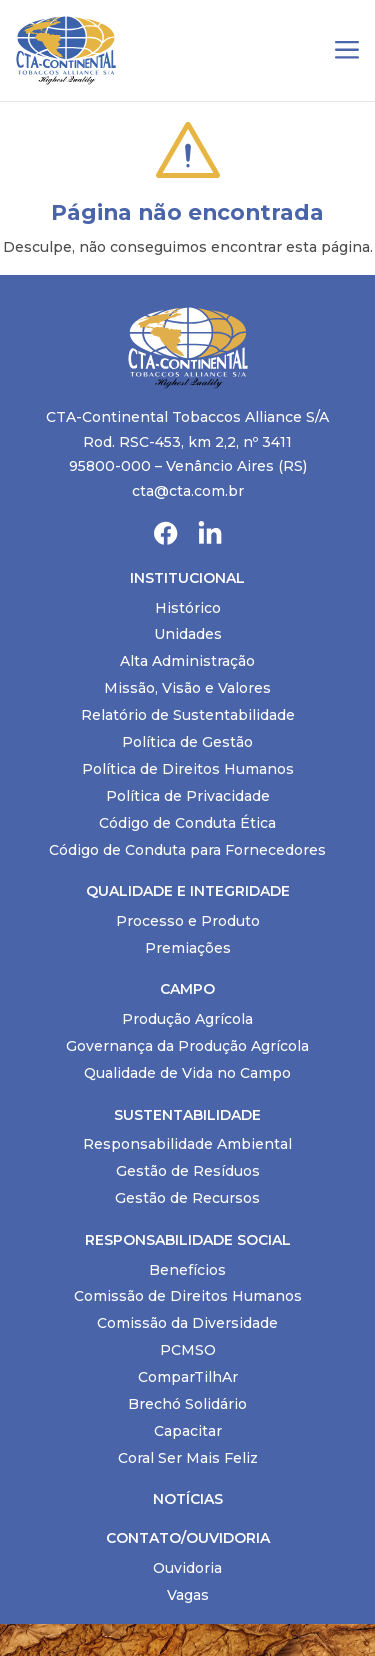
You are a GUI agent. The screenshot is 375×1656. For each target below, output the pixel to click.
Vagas (188, 1595)
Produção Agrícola (187, 1019)
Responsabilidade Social (188, 1240)
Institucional (187, 578)
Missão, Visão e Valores (187, 688)
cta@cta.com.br (188, 491)
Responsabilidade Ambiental (187, 1144)
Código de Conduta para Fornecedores (187, 850)
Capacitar (188, 1431)
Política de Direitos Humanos (188, 769)
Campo (187, 989)
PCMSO (188, 1350)
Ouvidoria (187, 1568)
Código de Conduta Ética (187, 823)
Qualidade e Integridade (188, 891)
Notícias (188, 1499)
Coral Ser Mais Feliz (188, 1458)
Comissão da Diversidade (187, 1323)
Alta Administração (187, 661)
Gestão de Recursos (187, 1198)
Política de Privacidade (188, 796)
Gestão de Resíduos (188, 1171)
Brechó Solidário (187, 1404)
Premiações (188, 948)
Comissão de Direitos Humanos (188, 1296)
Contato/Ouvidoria (188, 1538)
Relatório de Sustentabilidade (188, 715)
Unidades (188, 634)
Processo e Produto (188, 921)
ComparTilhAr (188, 1377)
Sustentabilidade (187, 1115)
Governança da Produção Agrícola (187, 1046)
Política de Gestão (187, 742)
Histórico (188, 608)
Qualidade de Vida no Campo (187, 1073)
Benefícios (187, 1270)
